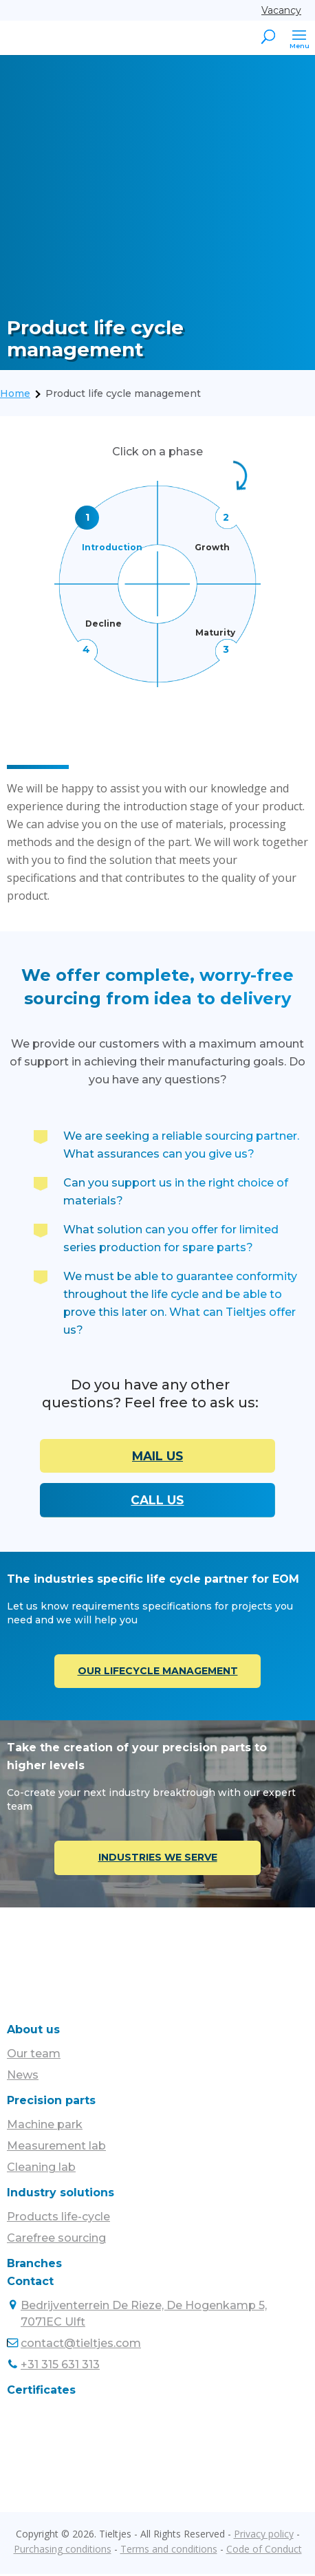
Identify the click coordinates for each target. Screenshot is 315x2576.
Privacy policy (264, 2535)
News (23, 2076)
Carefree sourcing (56, 2240)
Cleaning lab (41, 2169)
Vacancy (281, 10)
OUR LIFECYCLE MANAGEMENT (158, 1672)
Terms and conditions (168, 2550)
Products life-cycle (58, 2218)
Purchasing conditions (62, 2550)
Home (15, 393)
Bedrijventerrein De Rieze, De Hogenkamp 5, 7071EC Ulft (144, 2315)
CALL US (157, 1500)
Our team (34, 2055)
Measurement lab (56, 2147)
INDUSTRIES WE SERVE (157, 1859)
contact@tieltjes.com (81, 2345)
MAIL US (157, 1456)
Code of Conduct (264, 2550)
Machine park (45, 2126)
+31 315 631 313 (60, 2366)
